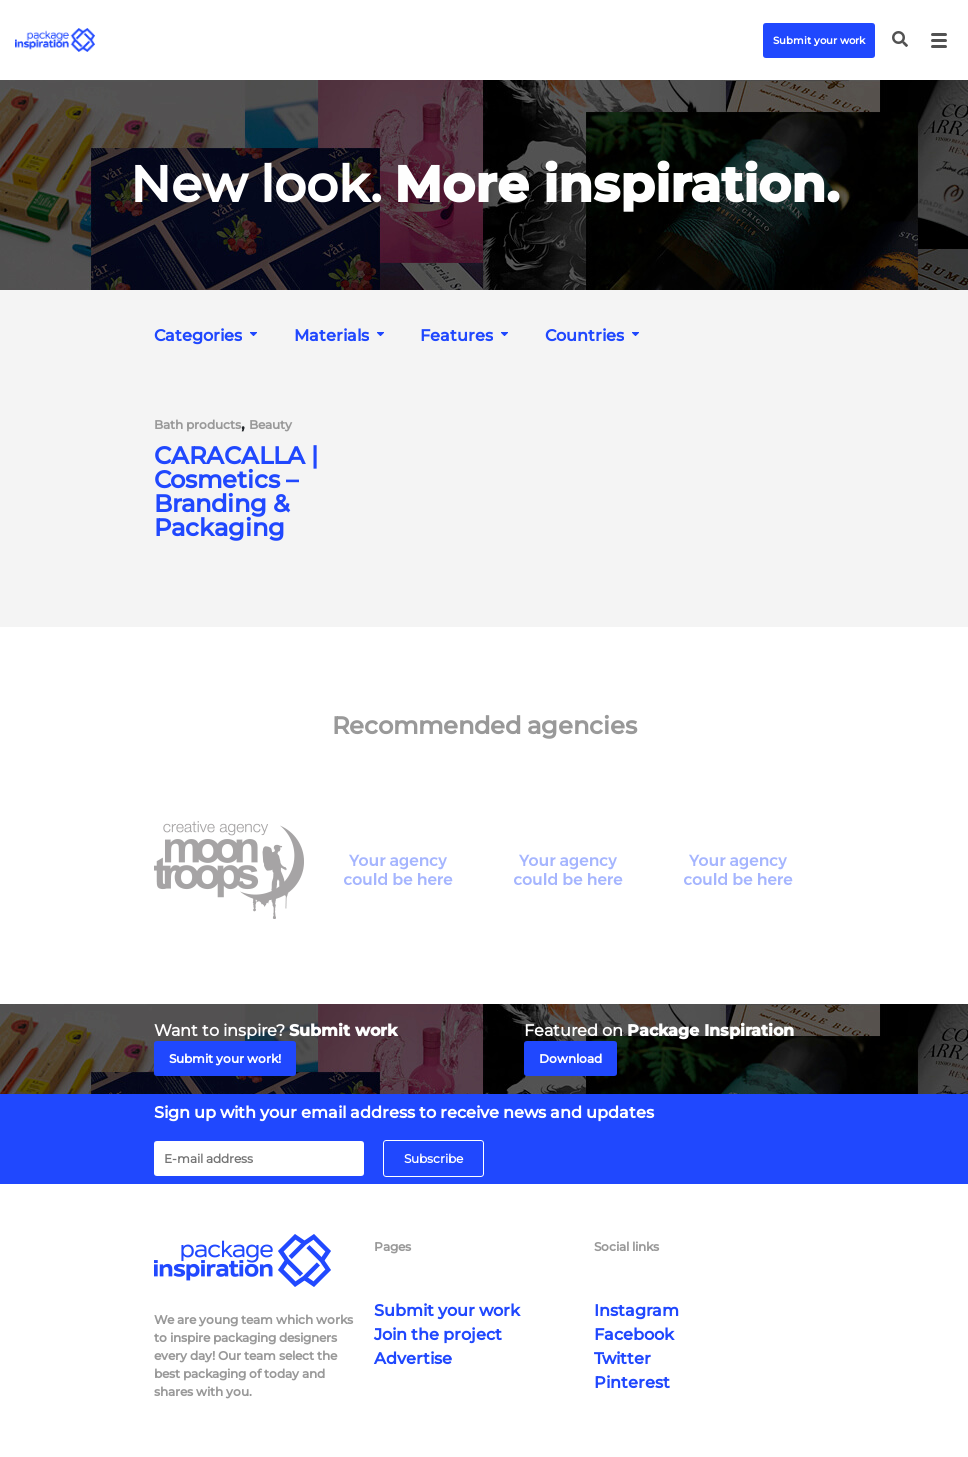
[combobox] (208, 335)
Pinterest (632, 1382)
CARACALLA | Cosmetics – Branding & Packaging (236, 492)
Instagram (636, 1310)
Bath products (197, 425)
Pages (392, 1246)
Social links (626, 1246)
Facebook (634, 1334)
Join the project (438, 1334)
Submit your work (819, 40)
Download (570, 1058)
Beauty (270, 425)
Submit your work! (225, 1058)
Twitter (622, 1358)
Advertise (413, 1358)
